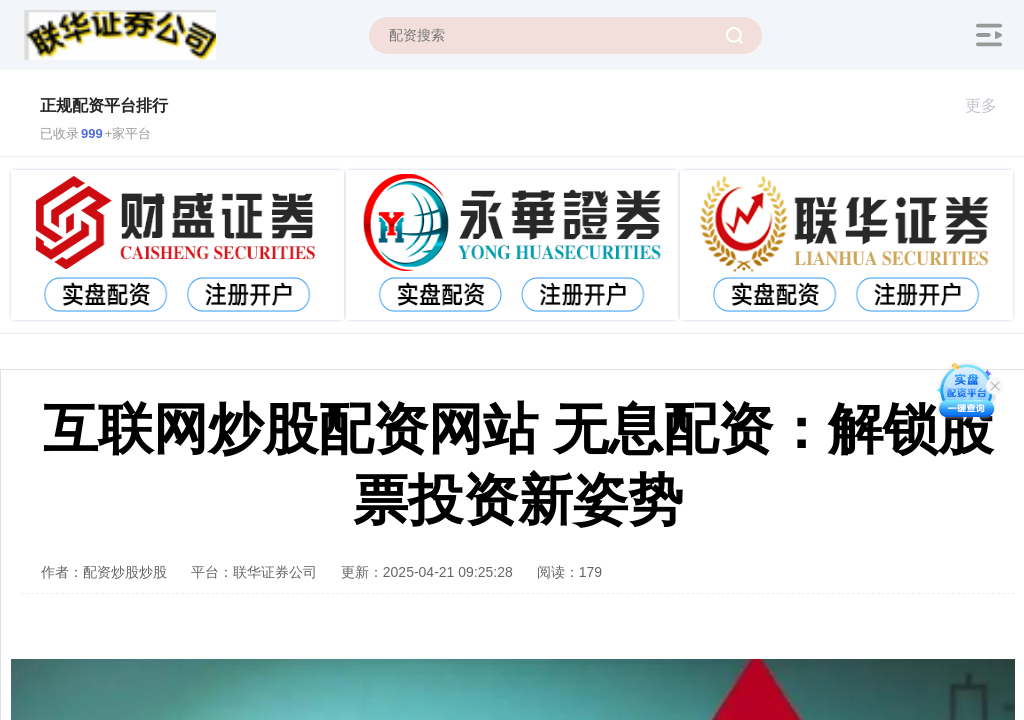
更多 (989, 105)
